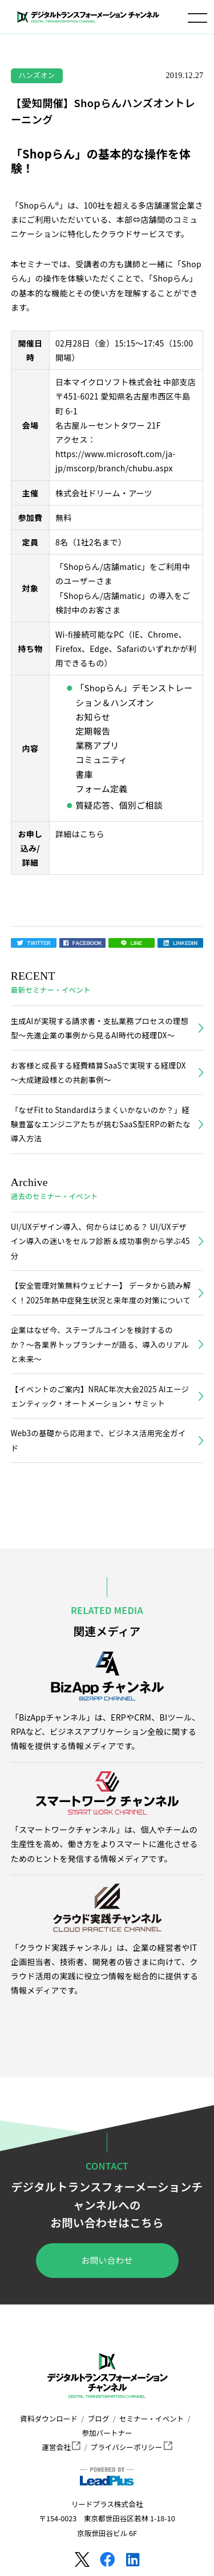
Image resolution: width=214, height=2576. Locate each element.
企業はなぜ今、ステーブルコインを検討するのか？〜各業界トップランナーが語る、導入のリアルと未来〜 (100, 1344)
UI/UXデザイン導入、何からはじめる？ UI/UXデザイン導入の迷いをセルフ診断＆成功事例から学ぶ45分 (100, 1241)
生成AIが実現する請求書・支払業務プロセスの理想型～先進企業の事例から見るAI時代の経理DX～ (99, 1028)
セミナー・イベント (151, 2418)
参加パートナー (107, 2432)
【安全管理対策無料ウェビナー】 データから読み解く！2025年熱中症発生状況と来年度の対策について (101, 1292)
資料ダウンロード (49, 2418)
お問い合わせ (107, 2260)
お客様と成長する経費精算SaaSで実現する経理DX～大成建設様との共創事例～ (98, 1072)
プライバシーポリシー (131, 2447)
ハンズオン (36, 75)
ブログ (99, 2418)
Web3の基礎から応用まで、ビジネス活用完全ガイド (98, 1440)
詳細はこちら (79, 833)
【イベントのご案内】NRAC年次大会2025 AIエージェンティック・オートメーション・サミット (100, 1396)
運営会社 (61, 2447)
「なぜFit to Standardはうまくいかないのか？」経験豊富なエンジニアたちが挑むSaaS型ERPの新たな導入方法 (101, 1124)
